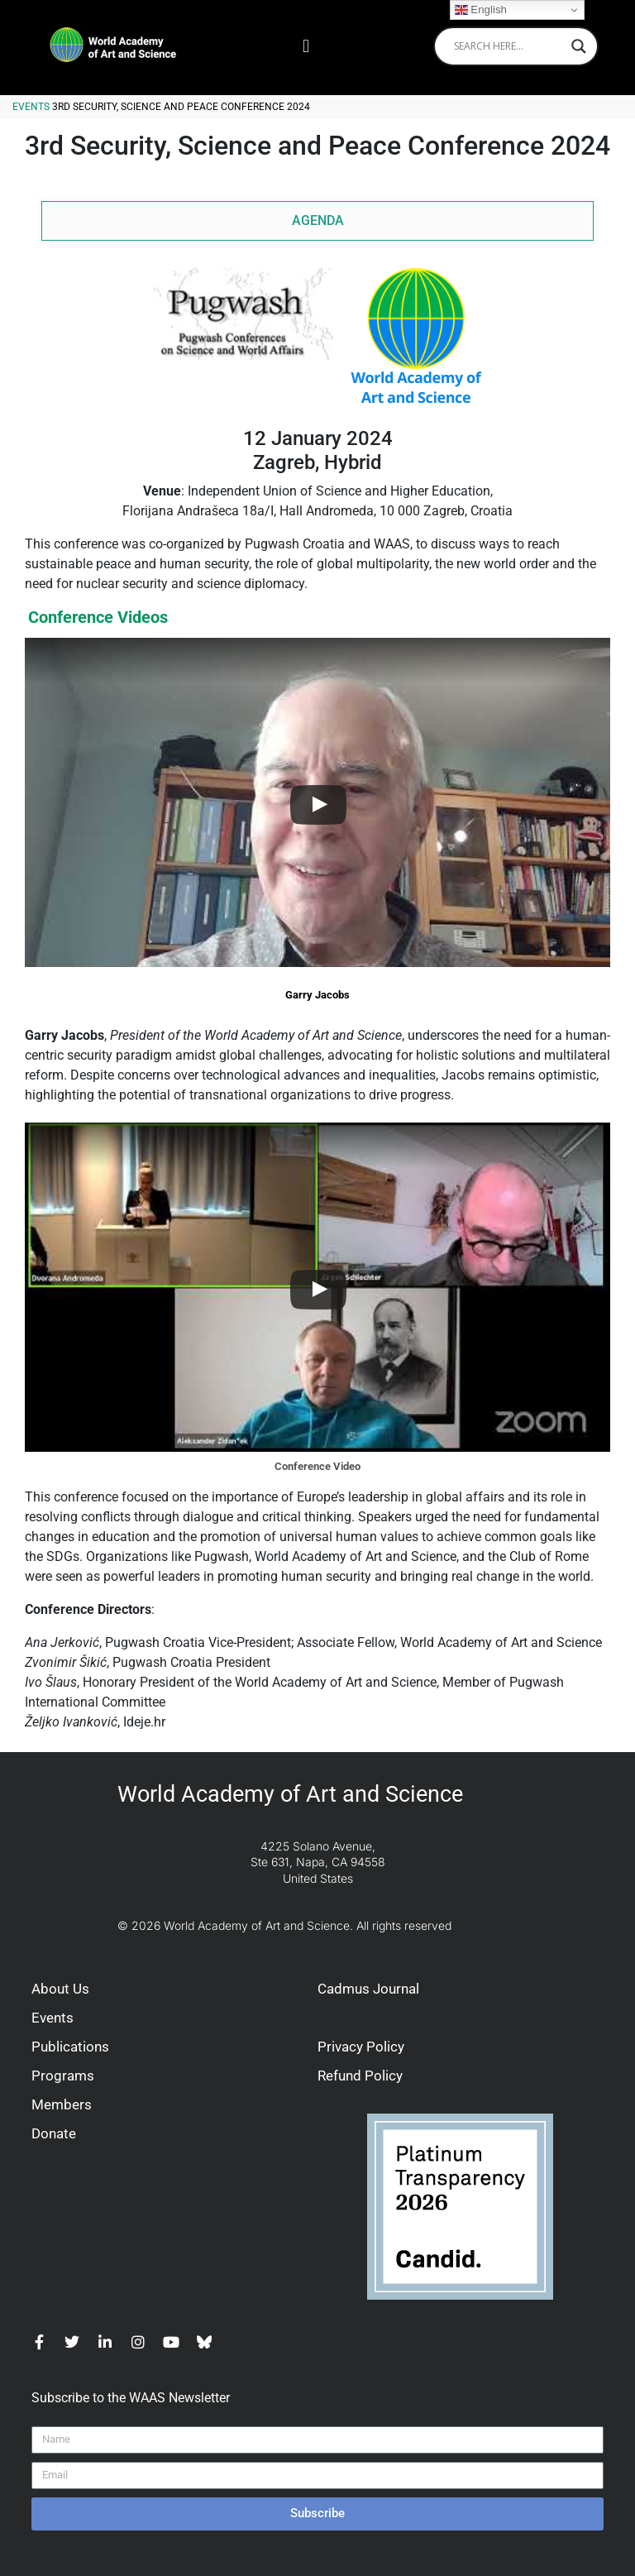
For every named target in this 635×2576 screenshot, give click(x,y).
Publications (70, 2046)
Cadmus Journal (368, 1988)
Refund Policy (360, 2075)
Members (61, 2104)
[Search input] (508, 46)
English (481, 10)
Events (31, 107)
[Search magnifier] (578, 46)
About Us (60, 1988)
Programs (62, 2075)
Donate (53, 2133)
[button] (305, 46)
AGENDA (318, 220)
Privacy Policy (361, 2046)
